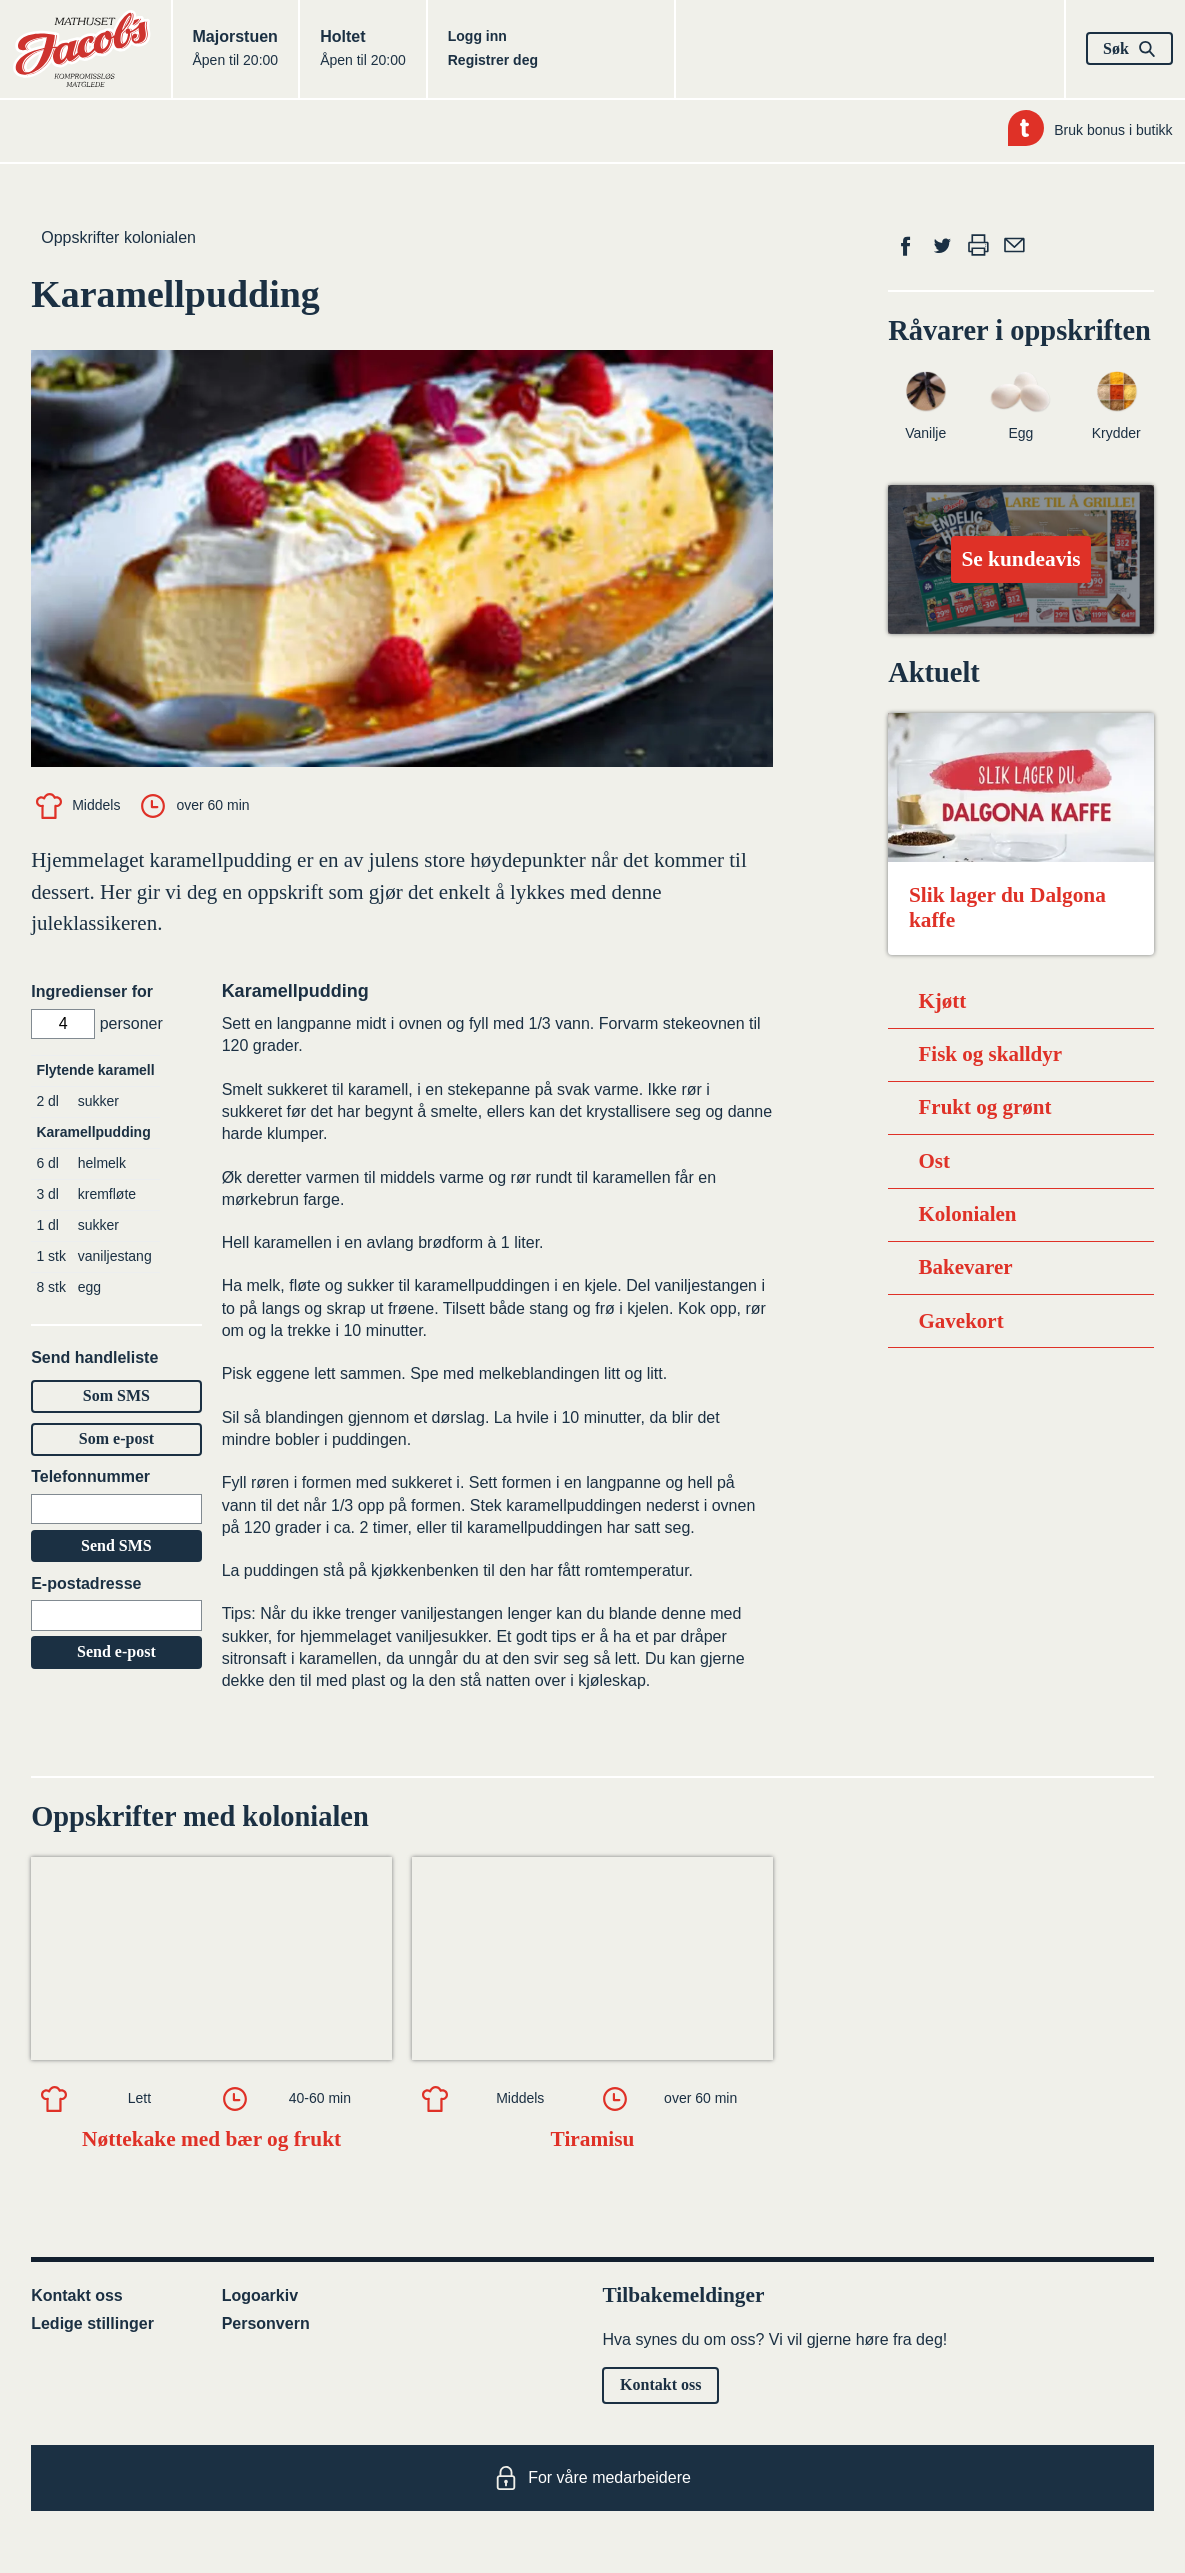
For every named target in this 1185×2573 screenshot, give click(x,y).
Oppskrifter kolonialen (118, 237)
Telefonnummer (90, 1476)
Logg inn (477, 36)
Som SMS (116, 1395)
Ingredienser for (92, 991)
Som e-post (116, 1438)
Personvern (266, 2323)
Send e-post (116, 1651)
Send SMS (116, 1545)
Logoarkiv (260, 2295)
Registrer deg (493, 60)
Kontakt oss (77, 2295)
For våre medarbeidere (592, 2478)
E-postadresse (86, 1583)
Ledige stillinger (92, 2323)
